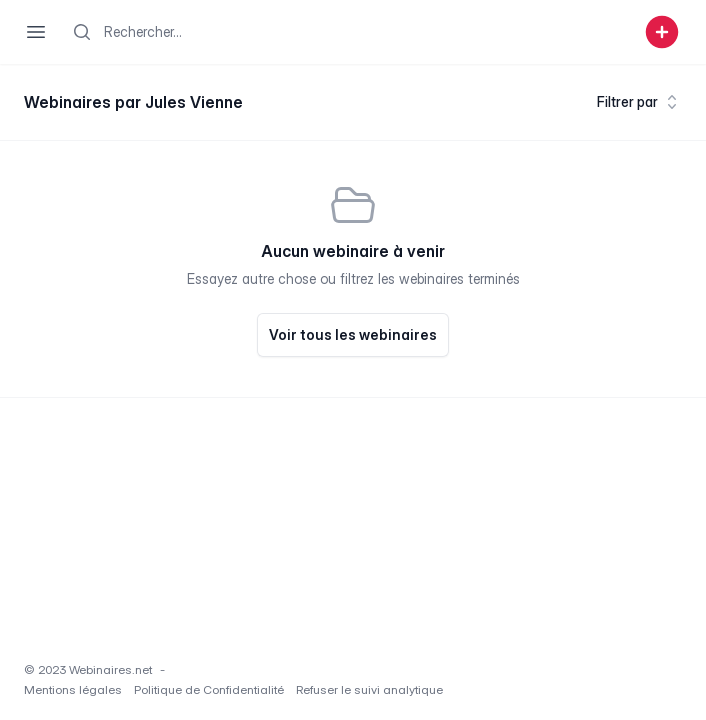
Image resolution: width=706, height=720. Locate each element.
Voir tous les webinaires (353, 334)
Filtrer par (639, 102)
